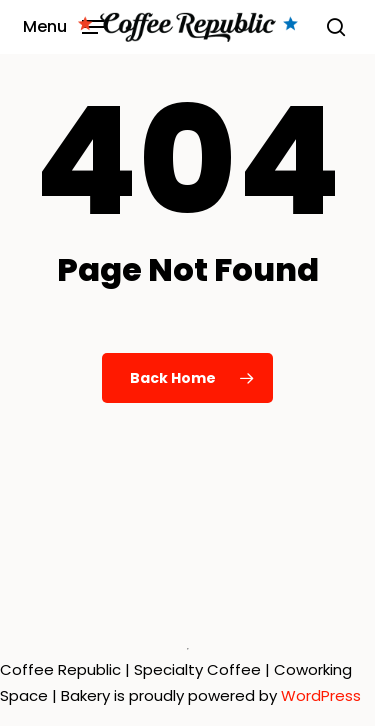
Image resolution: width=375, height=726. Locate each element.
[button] (63, 25)
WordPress (321, 695)
